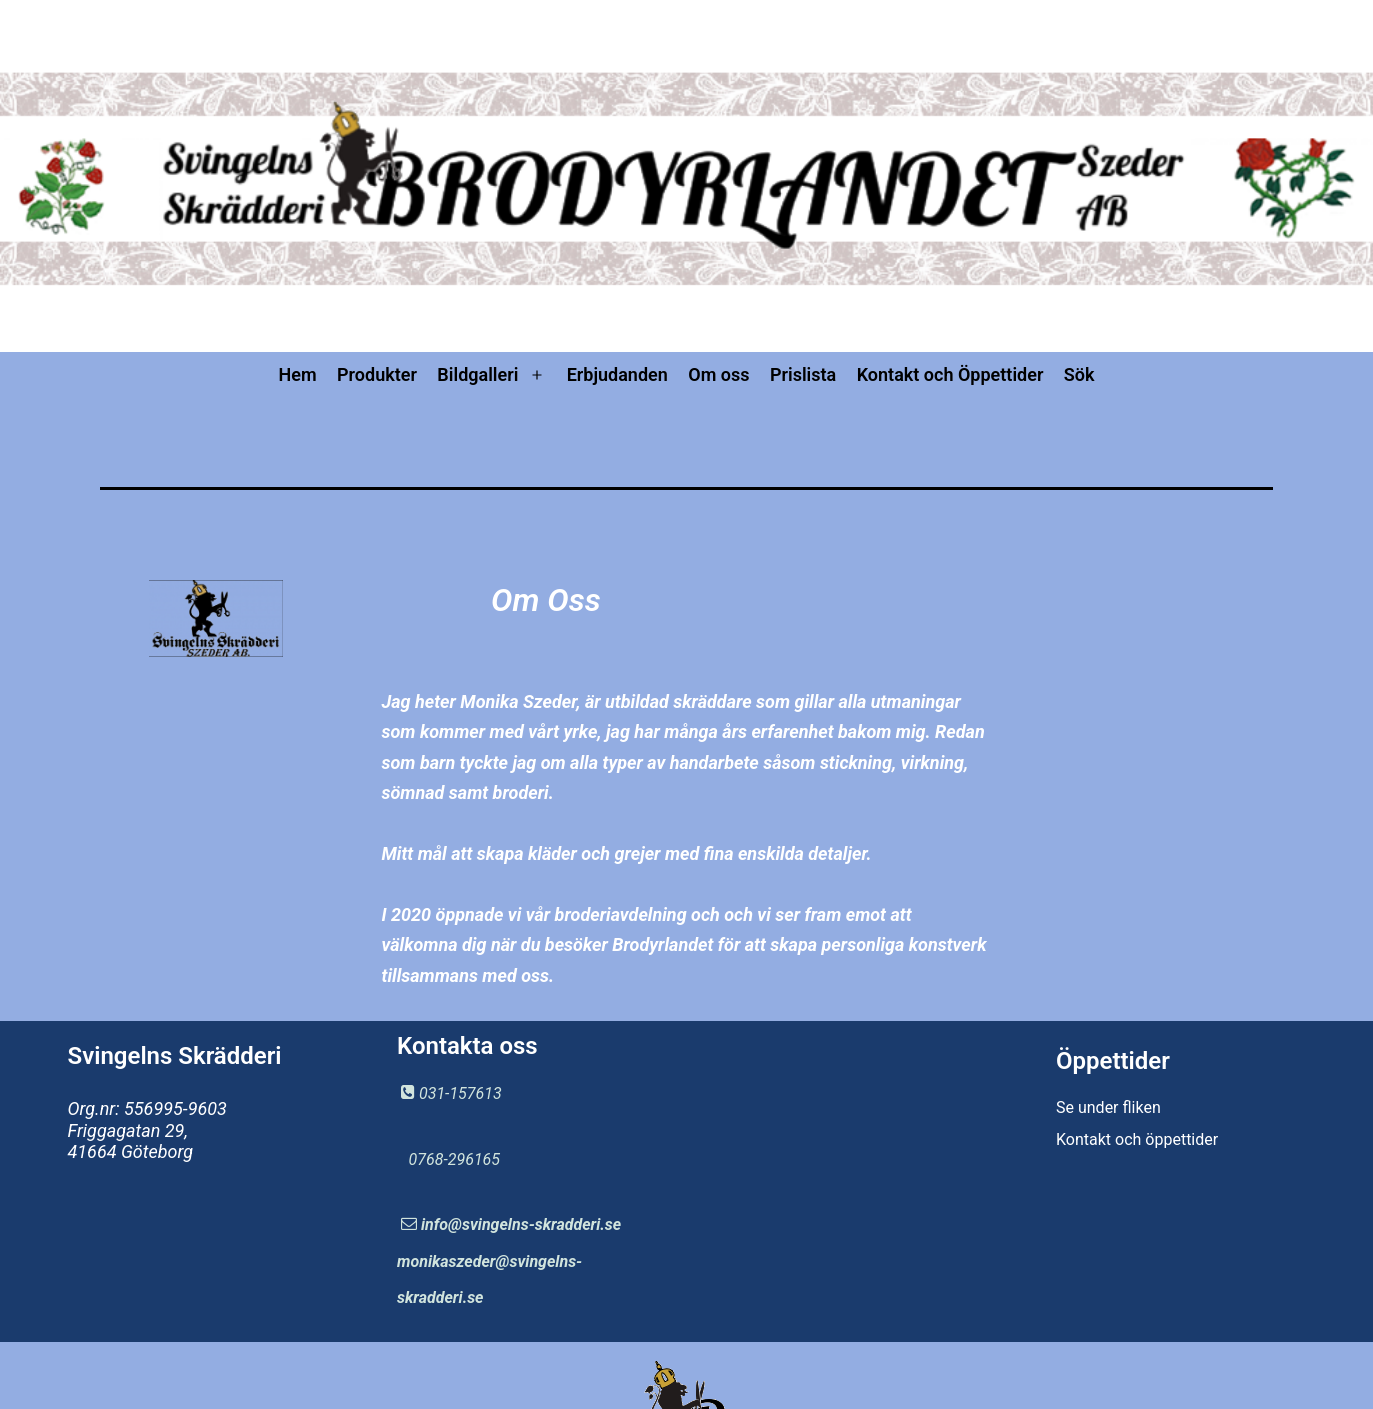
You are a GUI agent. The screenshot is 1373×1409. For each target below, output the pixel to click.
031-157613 (460, 1093)
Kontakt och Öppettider (950, 374)
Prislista (803, 374)
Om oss (718, 374)
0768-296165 (454, 1159)
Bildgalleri (477, 374)
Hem (297, 374)
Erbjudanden (617, 374)
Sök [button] (1079, 374)
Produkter (377, 374)
